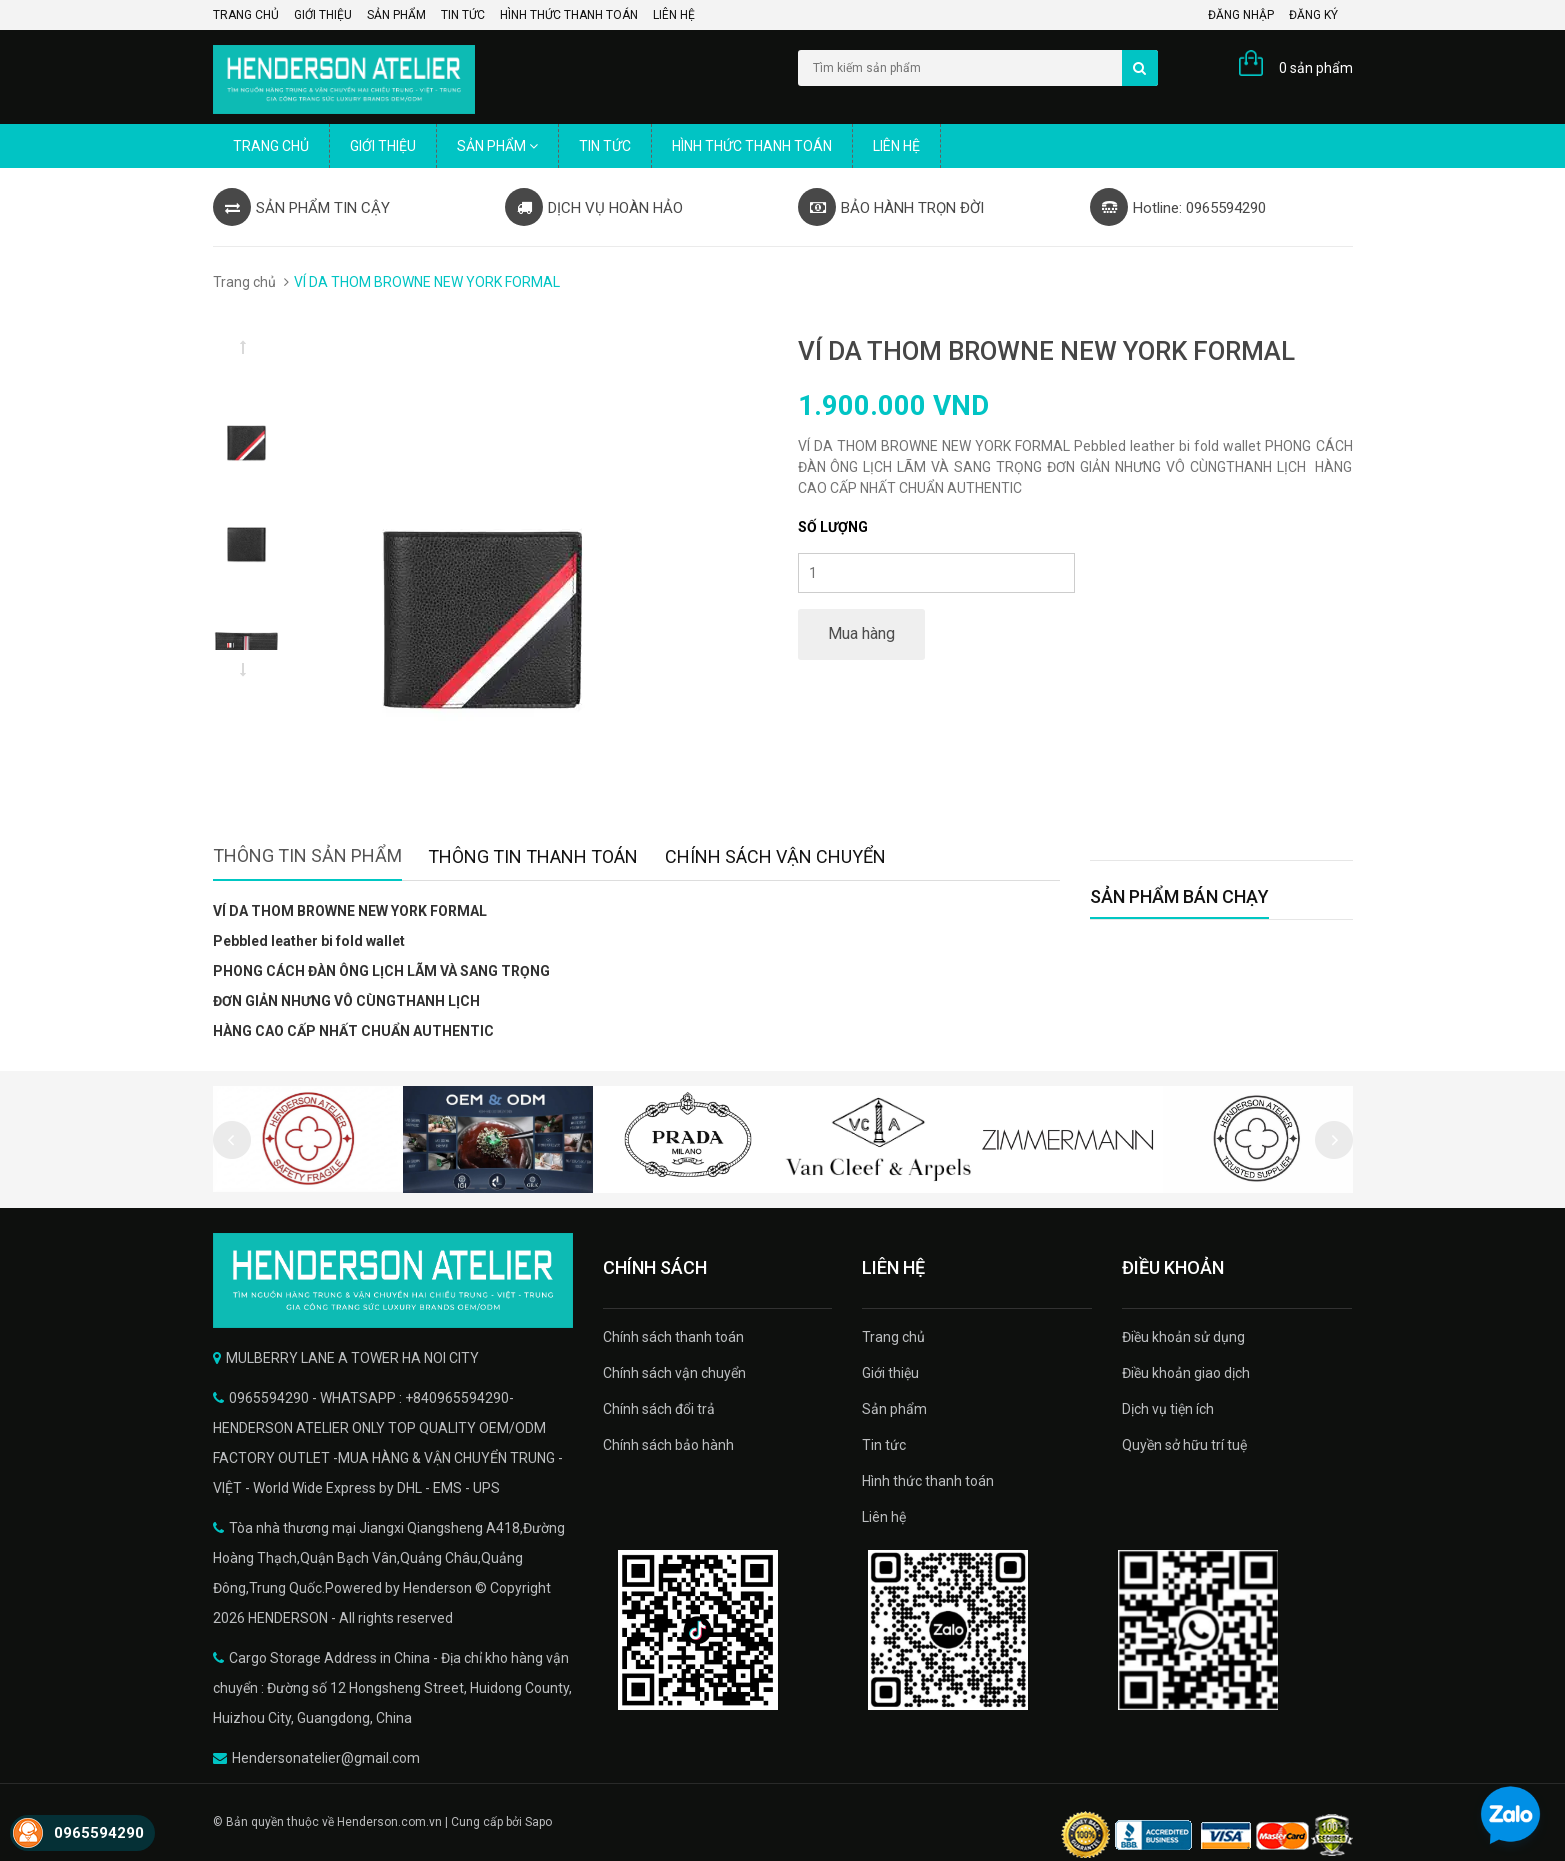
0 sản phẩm (1316, 68)
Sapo (538, 1822)
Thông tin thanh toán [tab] (533, 856)
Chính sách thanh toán (673, 1337)
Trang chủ (246, 15)
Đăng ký (1313, 15)
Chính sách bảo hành (668, 1445)
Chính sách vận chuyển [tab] (775, 856)
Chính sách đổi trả (659, 1409)
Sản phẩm (396, 15)
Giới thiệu (323, 15)
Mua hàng (861, 633)
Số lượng (833, 527)
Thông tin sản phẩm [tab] (307, 855)
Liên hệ (674, 15)
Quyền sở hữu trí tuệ (1184, 1445)
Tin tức (463, 15)
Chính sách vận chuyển (674, 1373)
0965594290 (99, 1833)
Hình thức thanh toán (569, 15)
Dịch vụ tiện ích (1168, 1409)
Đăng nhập (1241, 15)
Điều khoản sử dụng (1183, 1337)
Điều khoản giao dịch (1186, 1373)
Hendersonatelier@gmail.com (326, 1758)
